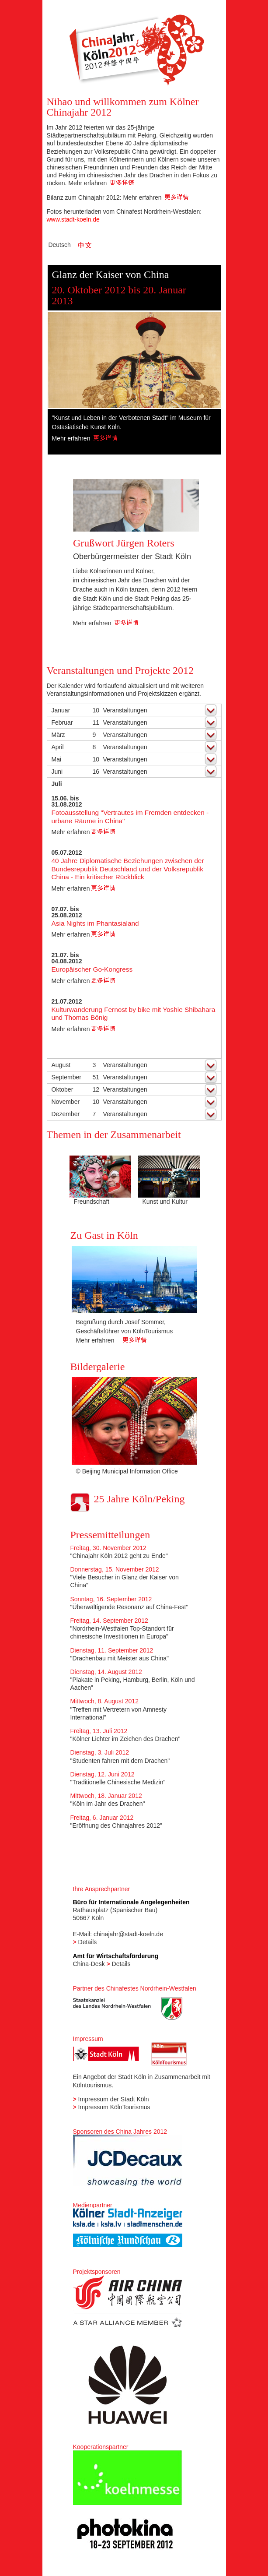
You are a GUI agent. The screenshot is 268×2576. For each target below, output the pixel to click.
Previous (58, 362)
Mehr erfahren (101, 183)
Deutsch (60, 244)
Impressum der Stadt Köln (113, 2099)
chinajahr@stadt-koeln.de (128, 1934)
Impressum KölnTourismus (114, 2107)
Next (209, 362)
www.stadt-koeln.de (73, 219)
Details (87, 1941)
